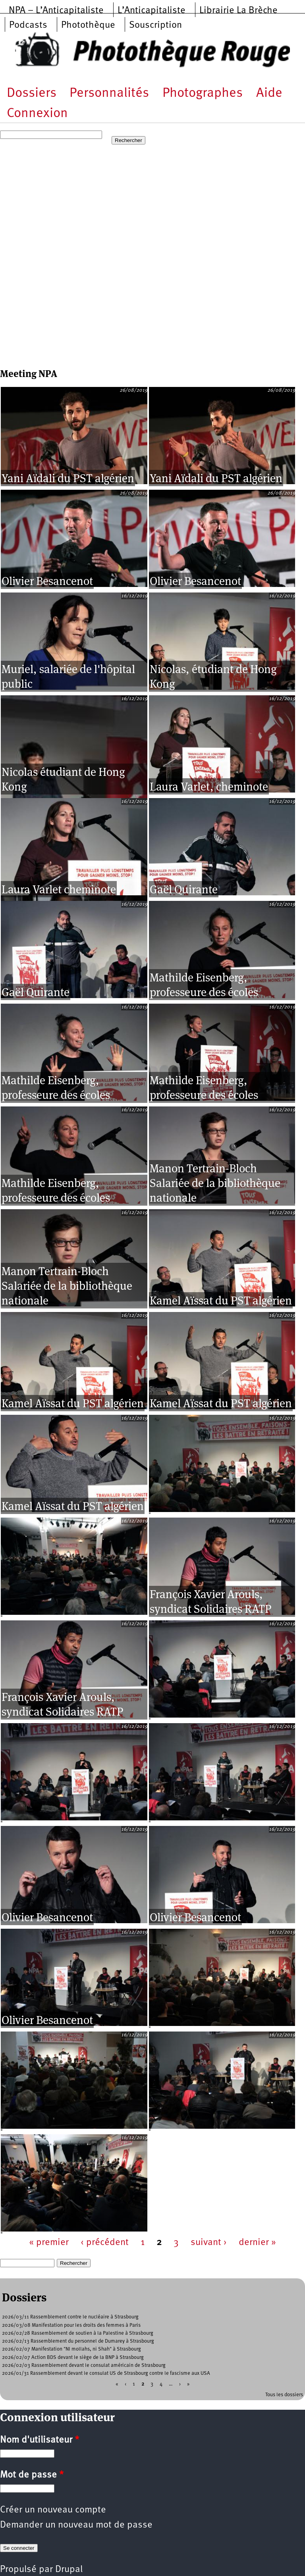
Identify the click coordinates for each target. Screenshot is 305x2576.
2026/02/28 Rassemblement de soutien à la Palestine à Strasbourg (77, 2333)
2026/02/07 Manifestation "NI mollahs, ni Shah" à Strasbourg (71, 2349)
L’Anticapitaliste (151, 10)
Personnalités (109, 93)
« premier (49, 2242)
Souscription (155, 25)
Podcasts (28, 25)
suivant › (209, 2242)
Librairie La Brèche (238, 10)
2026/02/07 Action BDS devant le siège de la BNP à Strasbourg (73, 2357)
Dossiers (31, 93)
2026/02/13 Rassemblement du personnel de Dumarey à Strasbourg (78, 2341)
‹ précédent (105, 2242)
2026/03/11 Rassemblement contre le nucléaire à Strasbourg (70, 2317)
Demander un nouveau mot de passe (76, 2525)
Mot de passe (32, 2475)
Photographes (202, 93)
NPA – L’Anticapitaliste (56, 10)
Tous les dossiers (284, 2394)
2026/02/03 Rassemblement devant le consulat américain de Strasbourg (84, 2365)
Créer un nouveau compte (53, 2510)
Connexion (37, 113)
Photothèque (88, 25)
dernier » (257, 2242)
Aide (269, 93)
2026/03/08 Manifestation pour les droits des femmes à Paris (71, 2325)
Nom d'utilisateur (39, 2440)
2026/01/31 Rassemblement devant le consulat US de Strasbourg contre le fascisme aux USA (106, 2373)
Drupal (69, 2569)
